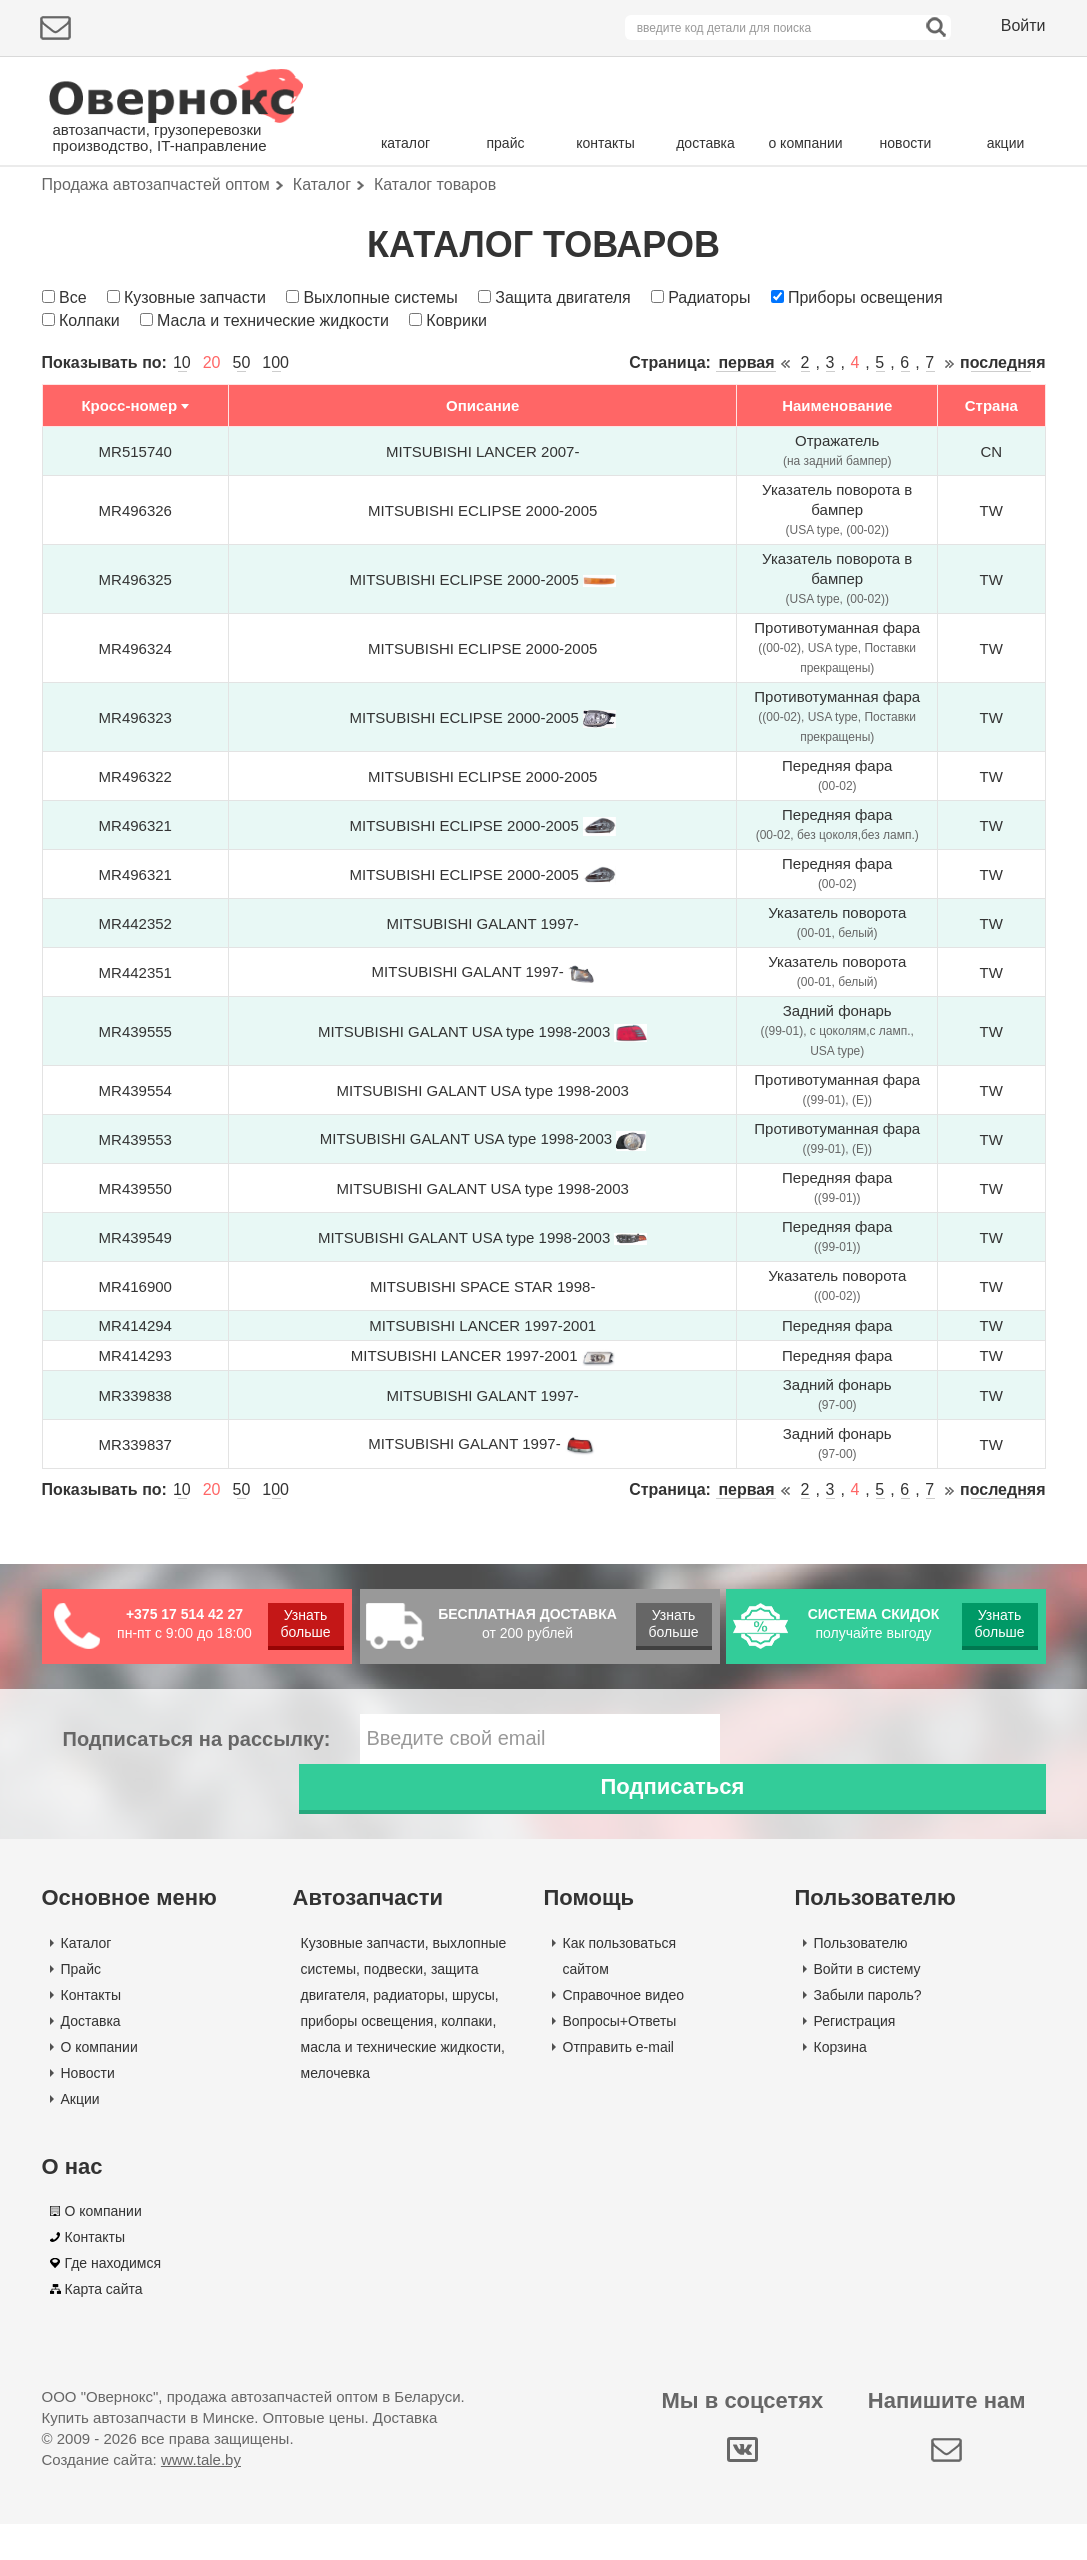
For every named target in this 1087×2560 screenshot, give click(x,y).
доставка (705, 143)
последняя (1002, 448)
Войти (1023, 25)
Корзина (840, 2082)
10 (182, 448)
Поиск (961, 204)
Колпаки (89, 405)
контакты (605, 143)
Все (73, 383)
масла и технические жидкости (401, 2082)
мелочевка (336, 2108)
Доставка (91, 2056)
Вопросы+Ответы (620, 2056)
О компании (99, 2082)
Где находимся (113, 2299)
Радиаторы (709, 383)
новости (906, 143)
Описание (482, 491)
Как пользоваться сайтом (620, 1991)
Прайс (81, 2004)
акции (1006, 143)
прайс (506, 143)
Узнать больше (306, 1708)
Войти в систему (867, 2004)
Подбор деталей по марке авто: (159, 207)
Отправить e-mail (618, 2082)
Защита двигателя (562, 383)
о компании (805, 143)
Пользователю (861, 1978)
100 (275, 448)
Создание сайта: (141, 2495)
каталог (405, 143)
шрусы (473, 2030)
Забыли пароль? (868, 2030)
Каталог (86, 1978)
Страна (991, 491)
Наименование (837, 491)
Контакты (91, 2030)
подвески (393, 2004)
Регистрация (855, 2056)
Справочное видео (624, 2030)
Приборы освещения (865, 383)
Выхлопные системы (380, 383)
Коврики (456, 405)
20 (212, 448)
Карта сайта (104, 2325)
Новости (88, 2108)
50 (242, 448)
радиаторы (408, 2030)
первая (746, 448)
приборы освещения (367, 2056)
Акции (80, 2134)
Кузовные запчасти (195, 383)
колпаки (466, 2056)
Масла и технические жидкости (273, 405)
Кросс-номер (129, 491)
